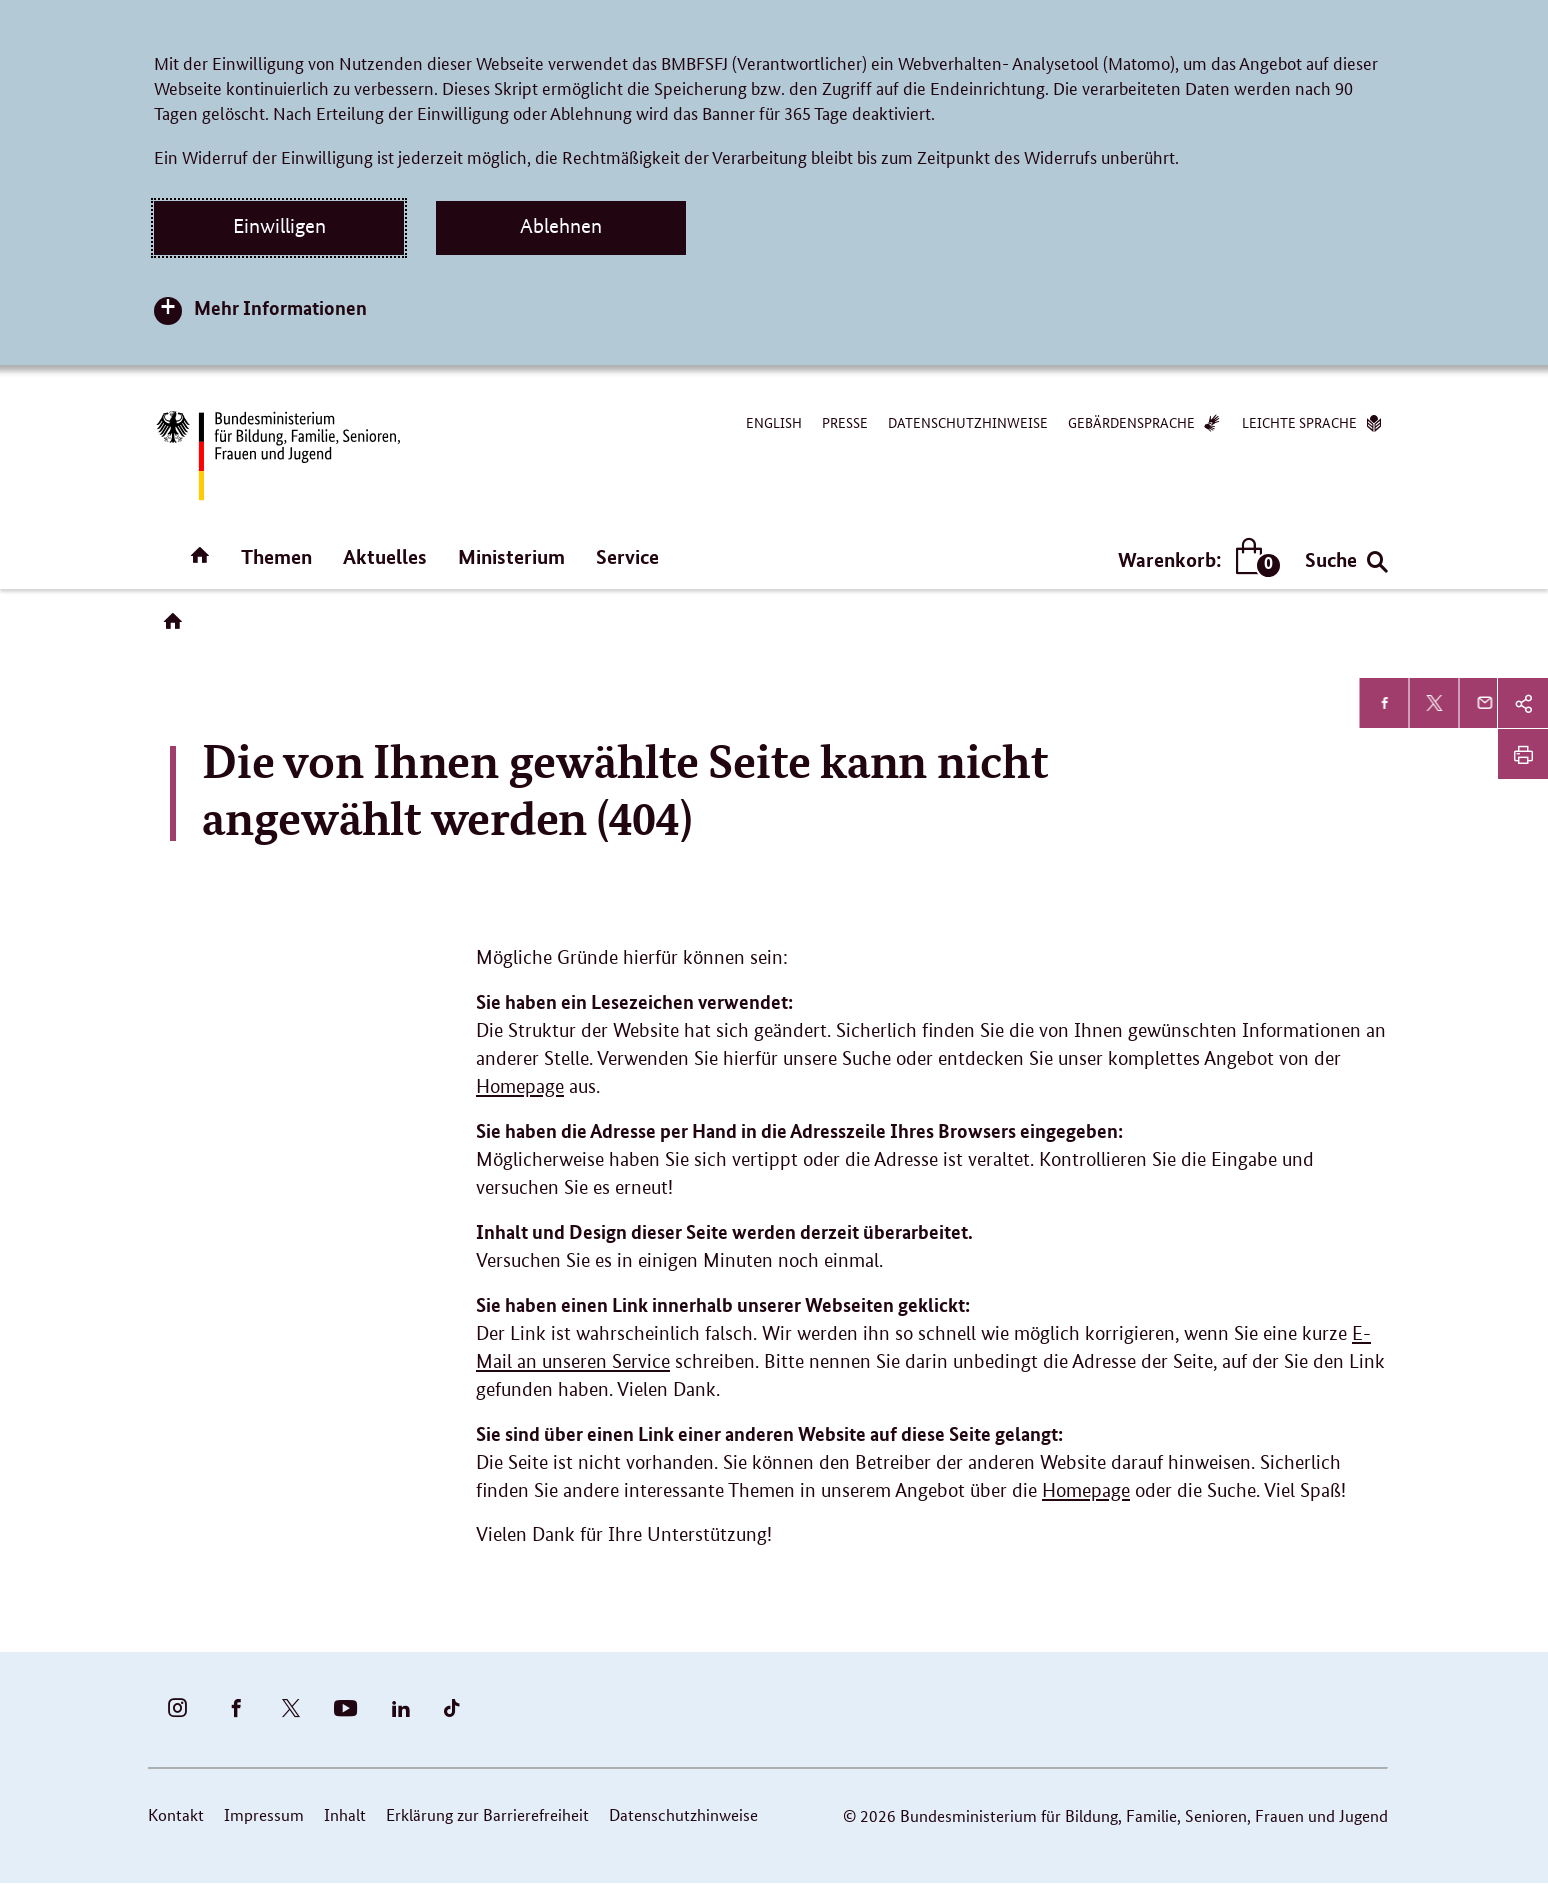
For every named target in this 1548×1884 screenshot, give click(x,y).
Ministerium (511, 556)
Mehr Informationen (280, 307)
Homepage (520, 1086)
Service (627, 556)
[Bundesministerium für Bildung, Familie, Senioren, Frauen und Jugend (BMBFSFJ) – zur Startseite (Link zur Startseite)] (277, 455)
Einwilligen (279, 226)
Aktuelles (385, 556)
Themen (276, 556)
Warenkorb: (1194, 559)
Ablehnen (561, 226)
